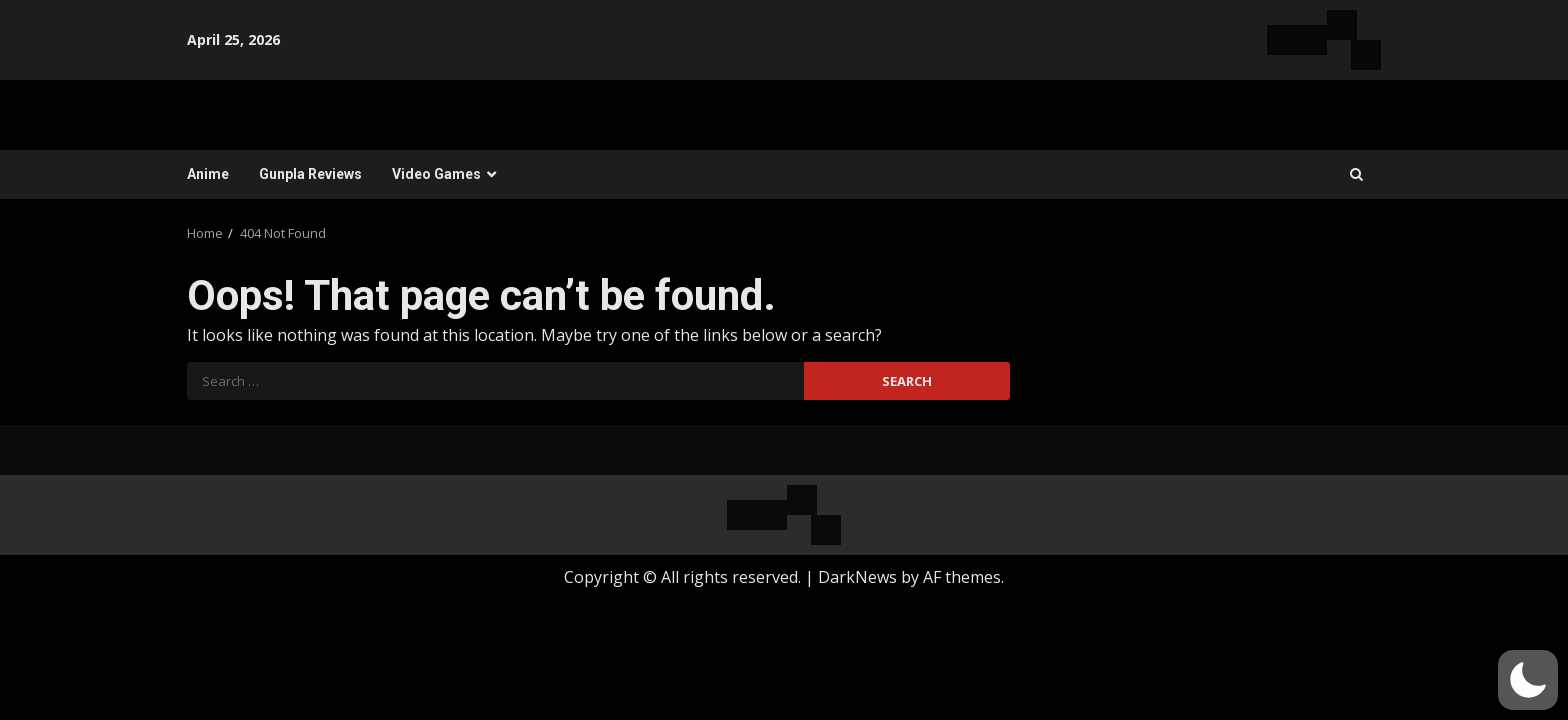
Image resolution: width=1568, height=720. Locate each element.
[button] (1528, 680)
